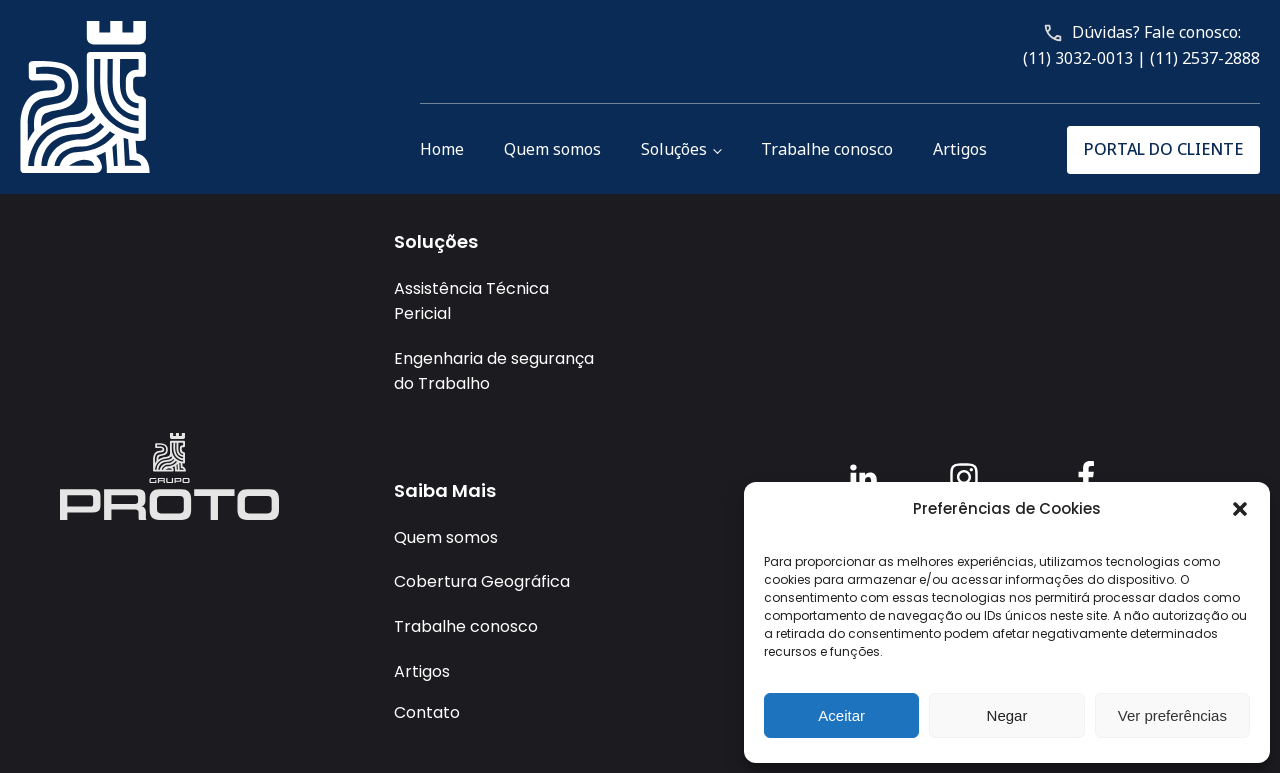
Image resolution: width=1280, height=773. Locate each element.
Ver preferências (1172, 715)
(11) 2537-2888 (1205, 58)
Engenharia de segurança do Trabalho (494, 371)
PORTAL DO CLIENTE (1163, 149)
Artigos (960, 149)
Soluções (674, 149)
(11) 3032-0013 (1078, 58)
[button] (1240, 509)
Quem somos (552, 149)
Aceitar (841, 715)
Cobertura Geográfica (482, 581)
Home (442, 149)
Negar (1007, 715)
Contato (427, 712)
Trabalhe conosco (827, 149)
